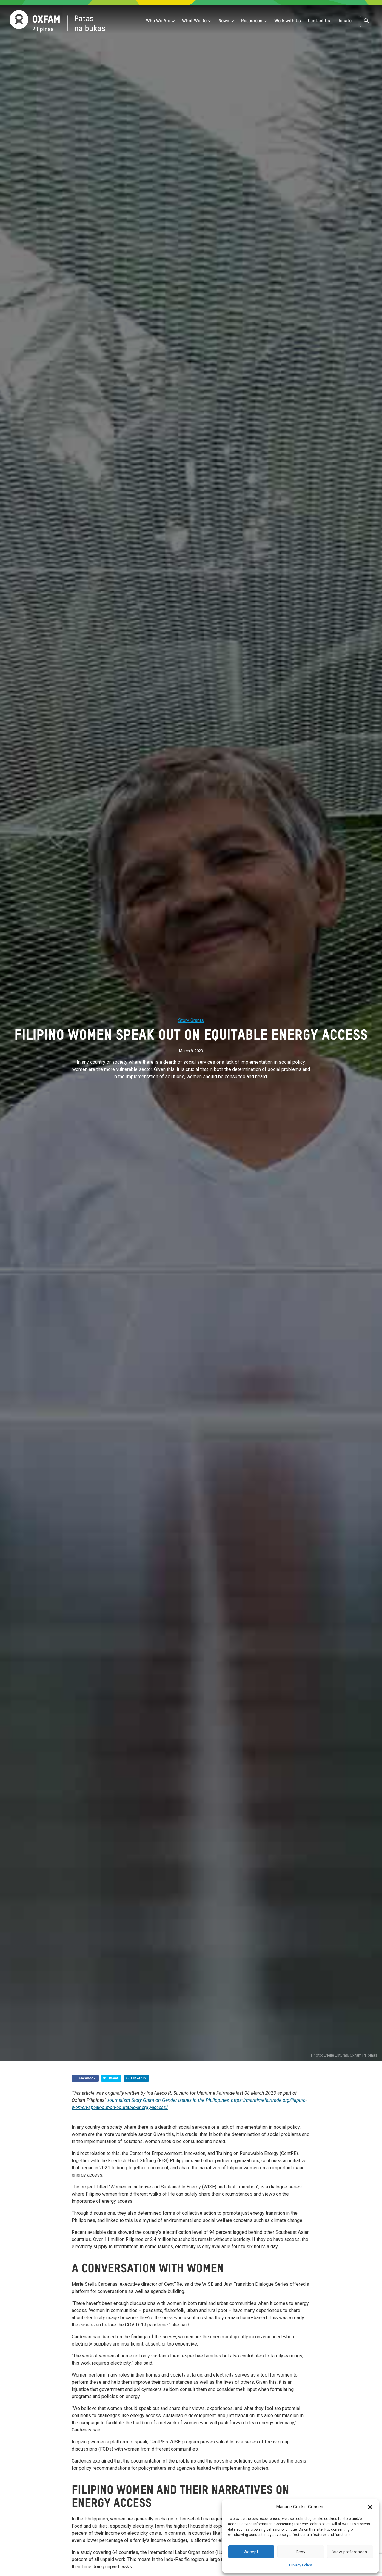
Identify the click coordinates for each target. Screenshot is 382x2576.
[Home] (57, 21)
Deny (300, 2552)
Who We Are (160, 21)
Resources (254, 21)
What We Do (196, 21)
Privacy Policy (300, 2565)
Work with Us (287, 21)
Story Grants (191, 1020)
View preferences (349, 2552)
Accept (251, 2552)
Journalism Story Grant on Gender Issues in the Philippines (168, 2100)
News (226, 21)
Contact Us (319, 21)
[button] (370, 2507)
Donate (344, 21)
